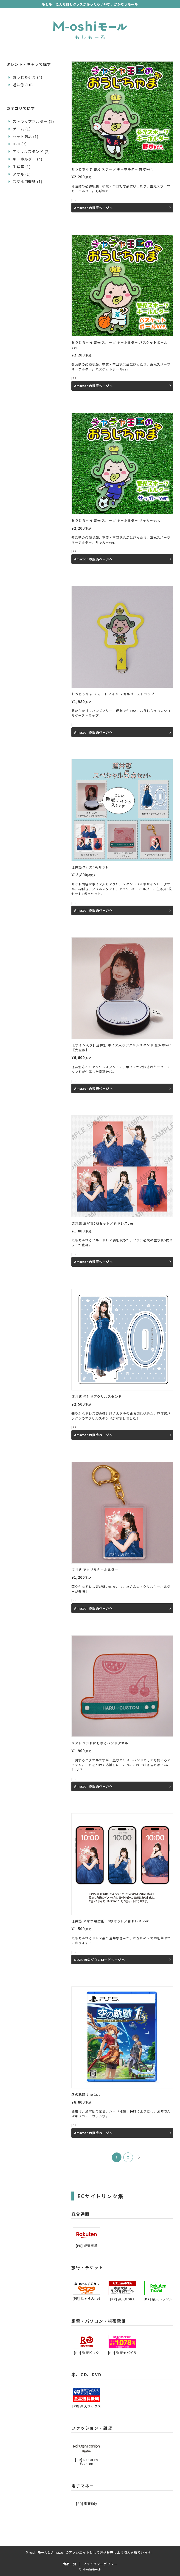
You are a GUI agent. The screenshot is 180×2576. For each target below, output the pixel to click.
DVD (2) (20, 144)
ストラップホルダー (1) (33, 121)
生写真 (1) (22, 166)
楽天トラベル (162, 2299)
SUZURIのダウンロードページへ (99, 1959)
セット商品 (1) (26, 136)
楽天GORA (126, 2299)
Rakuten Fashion (89, 2461)
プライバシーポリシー (100, 2564)
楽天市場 (91, 2245)
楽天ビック (90, 2352)
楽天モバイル (126, 2352)
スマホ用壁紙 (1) (27, 181)
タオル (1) (22, 174)
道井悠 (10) (23, 85)
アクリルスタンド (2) (31, 151)
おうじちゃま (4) (27, 77)
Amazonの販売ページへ (93, 207)
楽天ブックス (90, 2406)
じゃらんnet (91, 2298)
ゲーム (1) (22, 129)
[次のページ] (138, 2157)
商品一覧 (69, 2564)
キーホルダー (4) (27, 159)
